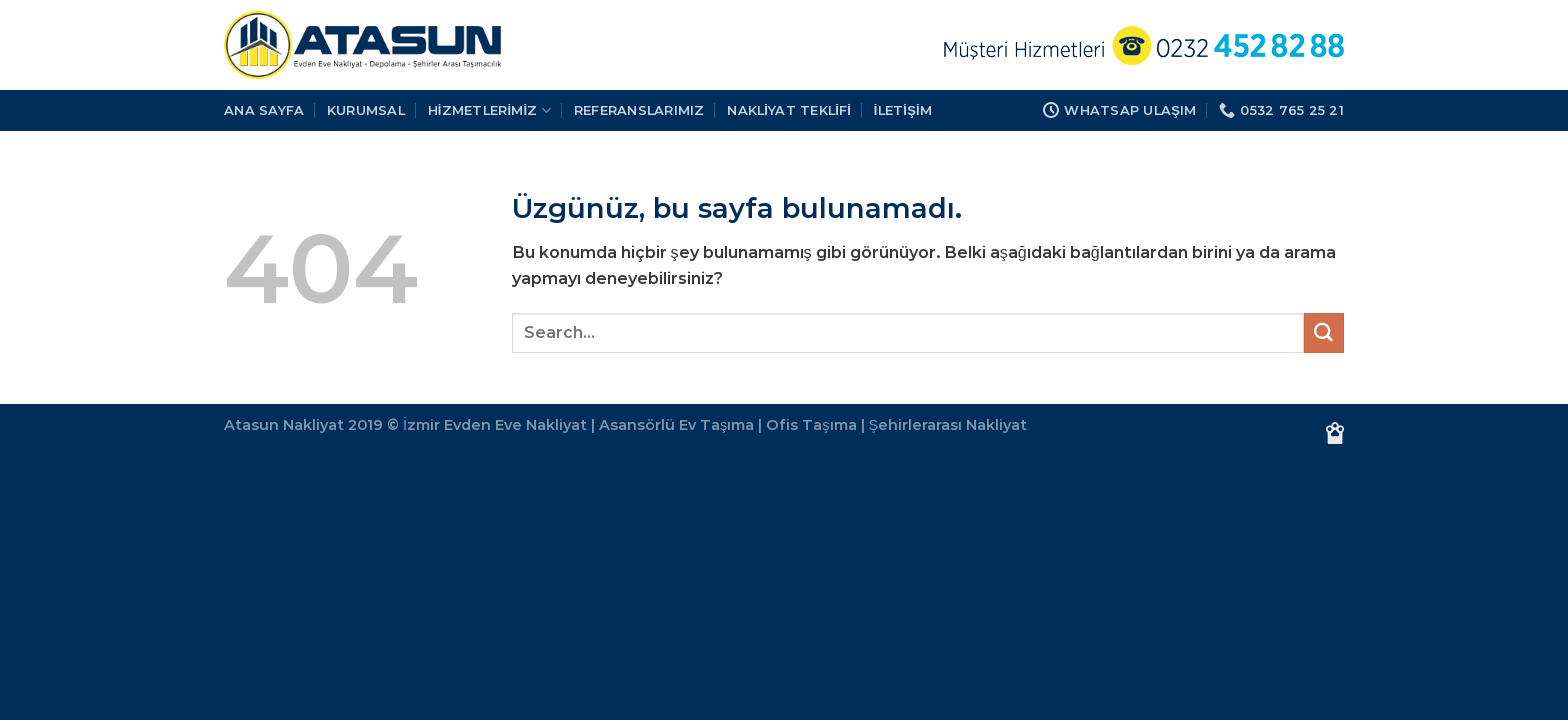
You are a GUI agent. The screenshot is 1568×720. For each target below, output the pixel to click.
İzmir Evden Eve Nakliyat (495, 425)
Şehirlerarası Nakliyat (948, 425)
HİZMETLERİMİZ (490, 110)
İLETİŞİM (903, 110)
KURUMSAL (366, 110)
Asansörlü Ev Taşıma (676, 425)
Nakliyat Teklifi (789, 110)
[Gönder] (1324, 333)
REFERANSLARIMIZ (639, 110)
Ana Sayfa (264, 110)
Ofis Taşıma (811, 425)
